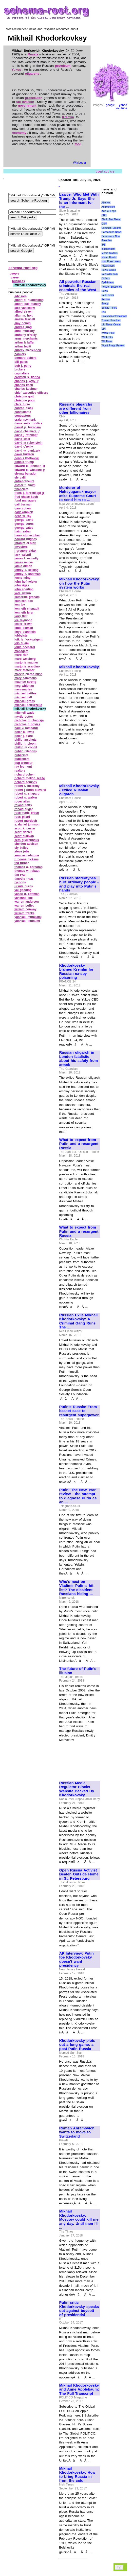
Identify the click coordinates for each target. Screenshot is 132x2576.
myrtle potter (24, 716)
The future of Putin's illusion (77, 1671)
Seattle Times (109, 307)
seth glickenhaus (27, 840)
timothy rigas (24, 878)
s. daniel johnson (27, 824)
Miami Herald (108, 257)
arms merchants (26, 338)
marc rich (21, 655)
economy (19, 133)
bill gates (21, 362)
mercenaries (23, 689)
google (110, 105)
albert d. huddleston (29, 300)
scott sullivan (24, 836)
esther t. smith (25, 485)
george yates (24, 527)
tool (78, 144)
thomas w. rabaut (27, 870)
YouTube (121, 108)
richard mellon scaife (30, 778)
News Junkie (108, 270)
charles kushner (26, 388)
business (18, 281)
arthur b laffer (25, 342)
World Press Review (112, 345)
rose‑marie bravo (27, 813)
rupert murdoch (26, 820)
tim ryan (20, 874)
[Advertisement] (75, 380)
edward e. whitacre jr (30, 470)
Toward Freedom (110, 320)
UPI (103, 328)
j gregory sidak (26, 550)
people (14, 273)
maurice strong (25, 682)
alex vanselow (25, 308)
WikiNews (106, 341)
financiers (22, 489)
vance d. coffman (27, 894)
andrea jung (23, 327)
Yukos (16, 69)
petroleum (63, 66)
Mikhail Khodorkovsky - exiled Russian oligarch (79, 790)
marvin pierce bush (28, 674)
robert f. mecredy (27, 786)
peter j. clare (24, 736)
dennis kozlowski (27, 458)
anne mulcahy (25, 331)
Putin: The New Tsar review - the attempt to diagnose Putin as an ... (77, 1496)
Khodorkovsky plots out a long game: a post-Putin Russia (77, 2045)
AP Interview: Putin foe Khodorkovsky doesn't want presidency (76, 1959)
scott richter (23, 832)
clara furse (22, 404)
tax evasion (25, 102)
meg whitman (24, 685)
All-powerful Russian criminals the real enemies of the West (77, 286)
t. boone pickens (27, 859)
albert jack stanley (28, 304)
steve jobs (22, 851)
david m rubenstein (28, 442)
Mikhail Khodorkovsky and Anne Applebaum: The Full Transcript (79, 2389)
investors (21, 546)
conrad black (24, 408)
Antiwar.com (108, 206)
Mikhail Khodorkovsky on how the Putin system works (79, 583)
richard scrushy (26, 782)
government (27, 105)
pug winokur (24, 763)
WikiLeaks (107, 337)
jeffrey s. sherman (28, 574)
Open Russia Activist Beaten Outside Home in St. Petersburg (78, 1874)
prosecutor (33, 98)
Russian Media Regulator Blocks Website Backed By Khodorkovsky (76, 1789)
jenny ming (23, 577)
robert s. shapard (27, 793)
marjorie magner (26, 662)
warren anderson (27, 901)
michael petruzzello (28, 705)
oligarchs (32, 73)
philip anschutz (26, 739)
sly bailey (21, 847)
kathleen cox (24, 601)
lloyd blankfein (25, 632)
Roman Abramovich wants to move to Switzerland (76, 2132)
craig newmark (25, 419)
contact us (104, 171)
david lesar (22, 439)
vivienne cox (24, 898)
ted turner (22, 863)
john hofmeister (26, 581)
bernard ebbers (26, 358)
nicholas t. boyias (27, 724)
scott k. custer (25, 828)
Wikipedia (79, 162)
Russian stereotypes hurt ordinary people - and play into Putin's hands (79, 884)
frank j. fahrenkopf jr (29, 493)
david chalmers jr (27, 431)
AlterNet (105, 202)
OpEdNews (107, 282)
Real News (107, 295)
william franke (25, 913)
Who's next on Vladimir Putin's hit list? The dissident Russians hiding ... (76, 1588)
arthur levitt (23, 346)
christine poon (25, 400)
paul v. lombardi (26, 728)
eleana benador (26, 473)
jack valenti (23, 554)
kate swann (23, 593)
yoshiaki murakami (28, 917)
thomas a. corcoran (29, 867)
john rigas (22, 585)
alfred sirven (24, 311)
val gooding (23, 890)
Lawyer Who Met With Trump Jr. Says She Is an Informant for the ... (79, 200)
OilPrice (105, 278)
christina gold (24, 396)
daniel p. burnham (28, 427)
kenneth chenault (27, 608)
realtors (20, 770)
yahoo (123, 105)
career (15, 277)
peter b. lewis (24, 732)
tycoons (20, 882)
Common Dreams (111, 228)
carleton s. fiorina (27, 377)
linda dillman (24, 628)
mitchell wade (24, 712)
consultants (23, 412)
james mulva (24, 562)
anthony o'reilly (26, 335)
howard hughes (26, 539)
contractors (23, 415)
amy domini (23, 323)
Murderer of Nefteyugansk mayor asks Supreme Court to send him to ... (77, 494)
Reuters (105, 299)
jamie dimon (23, 566)
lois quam (22, 643)
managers (22, 651)
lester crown (23, 624)
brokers (20, 369)
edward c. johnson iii (30, 466)
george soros (24, 523)
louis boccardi (25, 647)
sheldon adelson (26, 843)
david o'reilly (24, 446)
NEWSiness (107, 265)
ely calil (20, 477)
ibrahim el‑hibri (25, 543)
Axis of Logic (108, 211)
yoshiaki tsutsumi (27, 921)
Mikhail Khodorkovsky (79, 667)
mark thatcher (25, 670)
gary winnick (24, 512)
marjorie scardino (27, 666)
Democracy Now (110, 236)
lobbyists (21, 635)
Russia (33, 54)
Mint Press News (111, 261)
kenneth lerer (24, 612)
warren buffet (24, 905)
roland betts (23, 805)
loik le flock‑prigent (28, 639)
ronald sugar (24, 809)
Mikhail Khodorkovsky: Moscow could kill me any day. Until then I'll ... (78, 2219)
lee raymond (23, 620)
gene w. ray (23, 516)
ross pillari (22, 817)
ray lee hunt (23, 766)
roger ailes (22, 801)
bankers (20, 354)
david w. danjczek (27, 450)
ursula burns (24, 886)
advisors (21, 296)
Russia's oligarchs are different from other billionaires (75, 408)
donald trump (24, 462)
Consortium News (111, 232)
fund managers (25, 500)
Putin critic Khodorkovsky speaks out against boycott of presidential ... (79, 2309)
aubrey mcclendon (28, 350)
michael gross (25, 701)
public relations (26, 751)
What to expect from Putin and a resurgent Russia (78, 1144)
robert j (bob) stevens (30, 790)
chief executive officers (31, 392)
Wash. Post (107, 333)
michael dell (23, 697)
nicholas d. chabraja (29, 720)
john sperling (24, 589)
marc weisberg (25, 659)
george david (24, 520)
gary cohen (23, 508)
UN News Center (111, 324)
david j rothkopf (26, 435)
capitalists (22, 373)
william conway (26, 909)
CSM (104, 223)
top (119, 2567)
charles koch (24, 385)
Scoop (104, 303)
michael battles (25, 693)
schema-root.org (23, 268)
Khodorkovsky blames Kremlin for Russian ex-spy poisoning (76, 971)
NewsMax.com (109, 274)
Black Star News (110, 219)
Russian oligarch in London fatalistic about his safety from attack (78, 1058)
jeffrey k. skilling (26, 570)
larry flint (21, 616)
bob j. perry (23, 365)
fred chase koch (26, 497)
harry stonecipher (27, 535)
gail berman (23, 504)
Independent (108, 249)
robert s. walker (26, 797)
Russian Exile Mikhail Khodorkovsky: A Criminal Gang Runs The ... (78, 1321)
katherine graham (27, 597)
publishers (22, 759)
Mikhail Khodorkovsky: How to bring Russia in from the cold (77, 2474)
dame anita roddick (28, 423)
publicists (21, 755)
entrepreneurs (25, 481)
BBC (104, 215)
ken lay (20, 604)
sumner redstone (27, 855)
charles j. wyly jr (27, 381)
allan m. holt (24, 315)
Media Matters (109, 253)
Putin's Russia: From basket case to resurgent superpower (79, 1411)
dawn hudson (24, 454)
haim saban (23, 531)
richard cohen (25, 774)
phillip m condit (26, 747)
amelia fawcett (25, 319)
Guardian (106, 240)
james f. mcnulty (26, 558)
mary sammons (26, 678)
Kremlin (68, 117)
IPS (103, 244)
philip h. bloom (26, 743)
